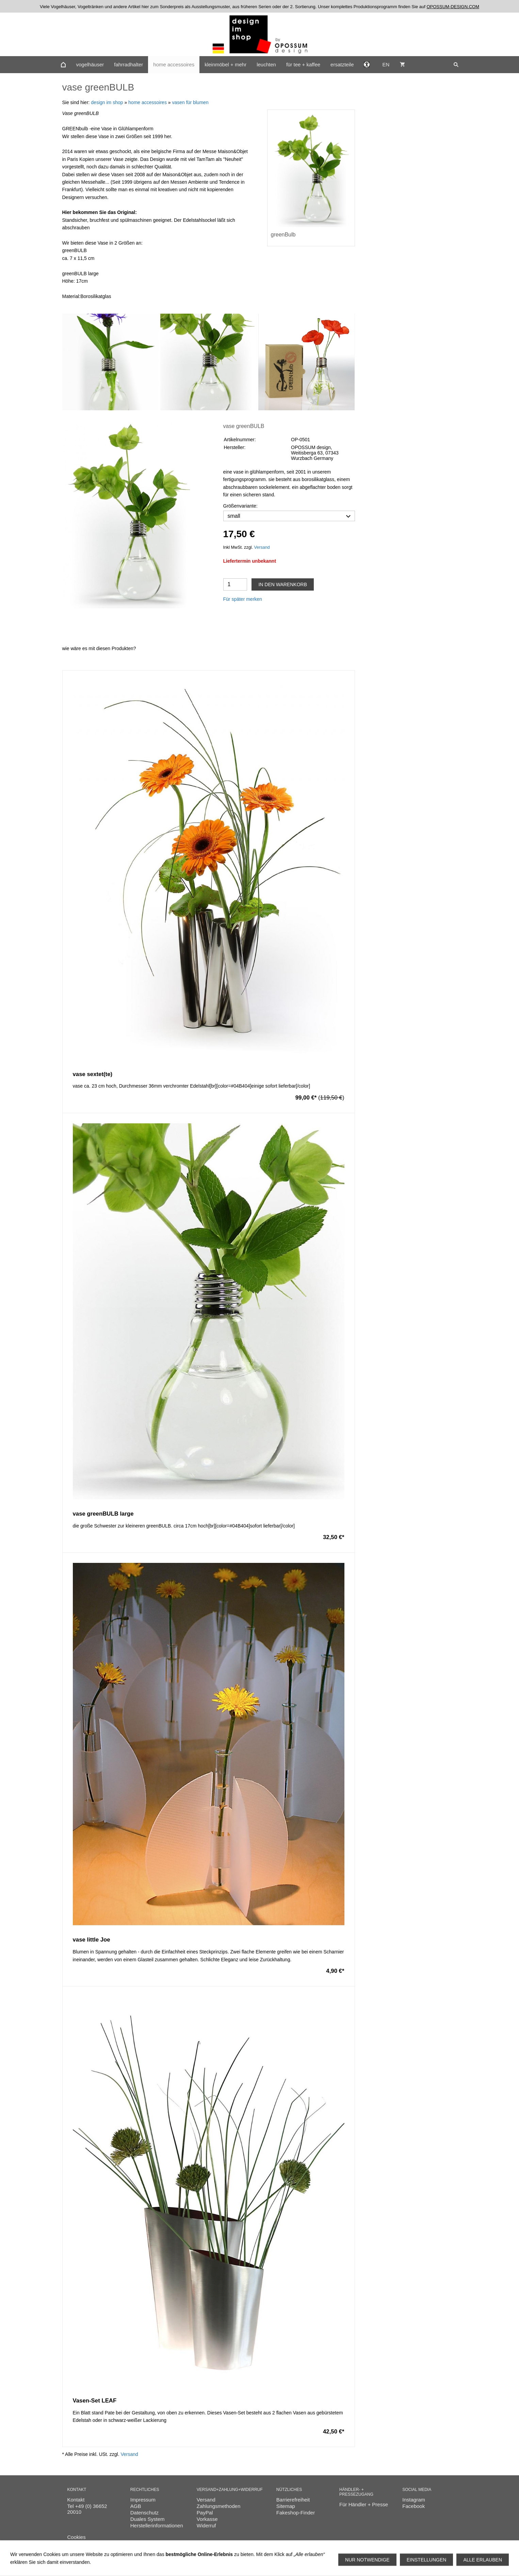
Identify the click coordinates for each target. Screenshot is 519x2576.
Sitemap (285, 2506)
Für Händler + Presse (363, 2504)
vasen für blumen (190, 102)
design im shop (107, 102)
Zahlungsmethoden (218, 2506)
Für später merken (242, 599)
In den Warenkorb (282, 584)
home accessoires (147, 102)
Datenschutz (144, 2512)
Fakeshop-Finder (295, 2512)
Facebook (413, 2506)
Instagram (413, 2500)
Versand (262, 547)
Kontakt (76, 2500)
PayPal (205, 2512)
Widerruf (206, 2525)
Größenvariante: (240, 506)
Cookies (76, 2537)
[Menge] (235, 584)
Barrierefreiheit (293, 2500)
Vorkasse (207, 2519)
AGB (135, 2506)
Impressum (143, 2500)
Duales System (147, 2519)
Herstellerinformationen (156, 2525)
